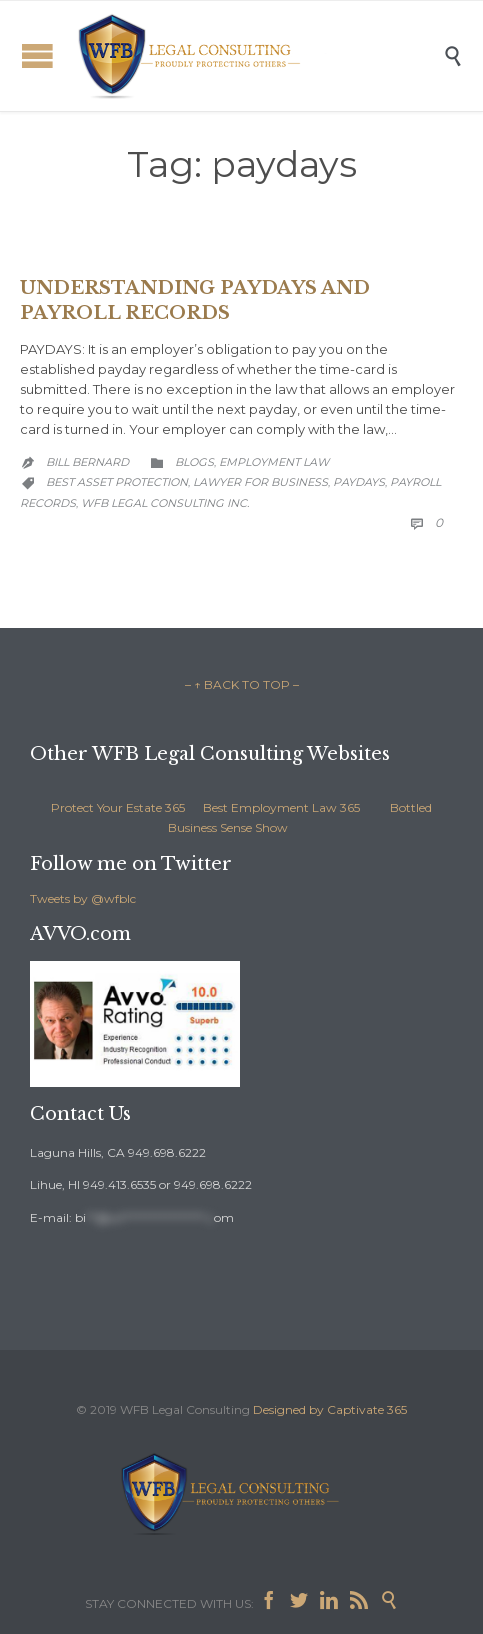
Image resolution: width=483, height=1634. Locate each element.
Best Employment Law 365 (281, 807)
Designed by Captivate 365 (330, 1409)
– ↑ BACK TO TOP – (242, 684)
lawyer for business (260, 482)
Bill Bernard (87, 462)
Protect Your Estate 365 (118, 807)
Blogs (194, 462)
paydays (359, 482)
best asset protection (117, 482)
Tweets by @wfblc (83, 898)
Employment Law (274, 462)
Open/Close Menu (37, 55)
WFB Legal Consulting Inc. (165, 503)
